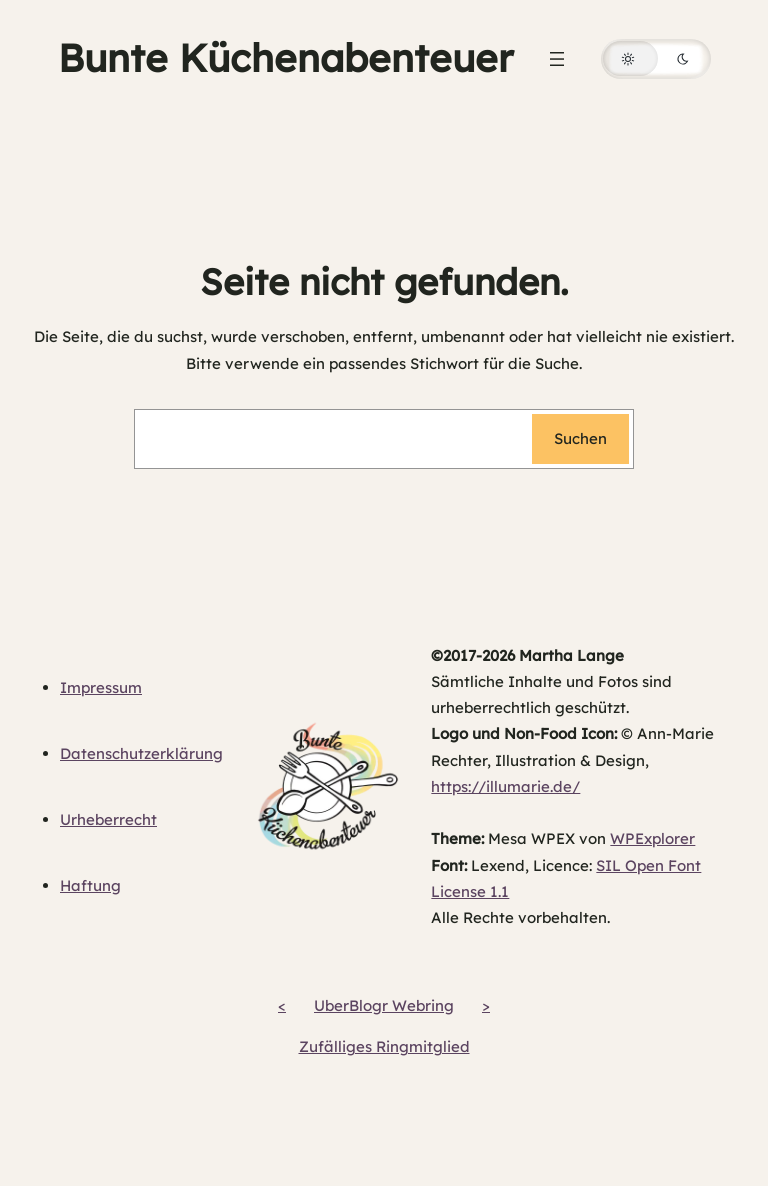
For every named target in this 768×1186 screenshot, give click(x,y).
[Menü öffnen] (557, 59)
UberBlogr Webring (384, 1005)
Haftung (90, 885)
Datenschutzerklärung (141, 753)
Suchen (580, 438)
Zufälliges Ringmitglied (384, 1046)
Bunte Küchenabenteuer (285, 58)
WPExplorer (652, 838)
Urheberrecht (108, 819)
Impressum (101, 687)
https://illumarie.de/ (505, 786)
